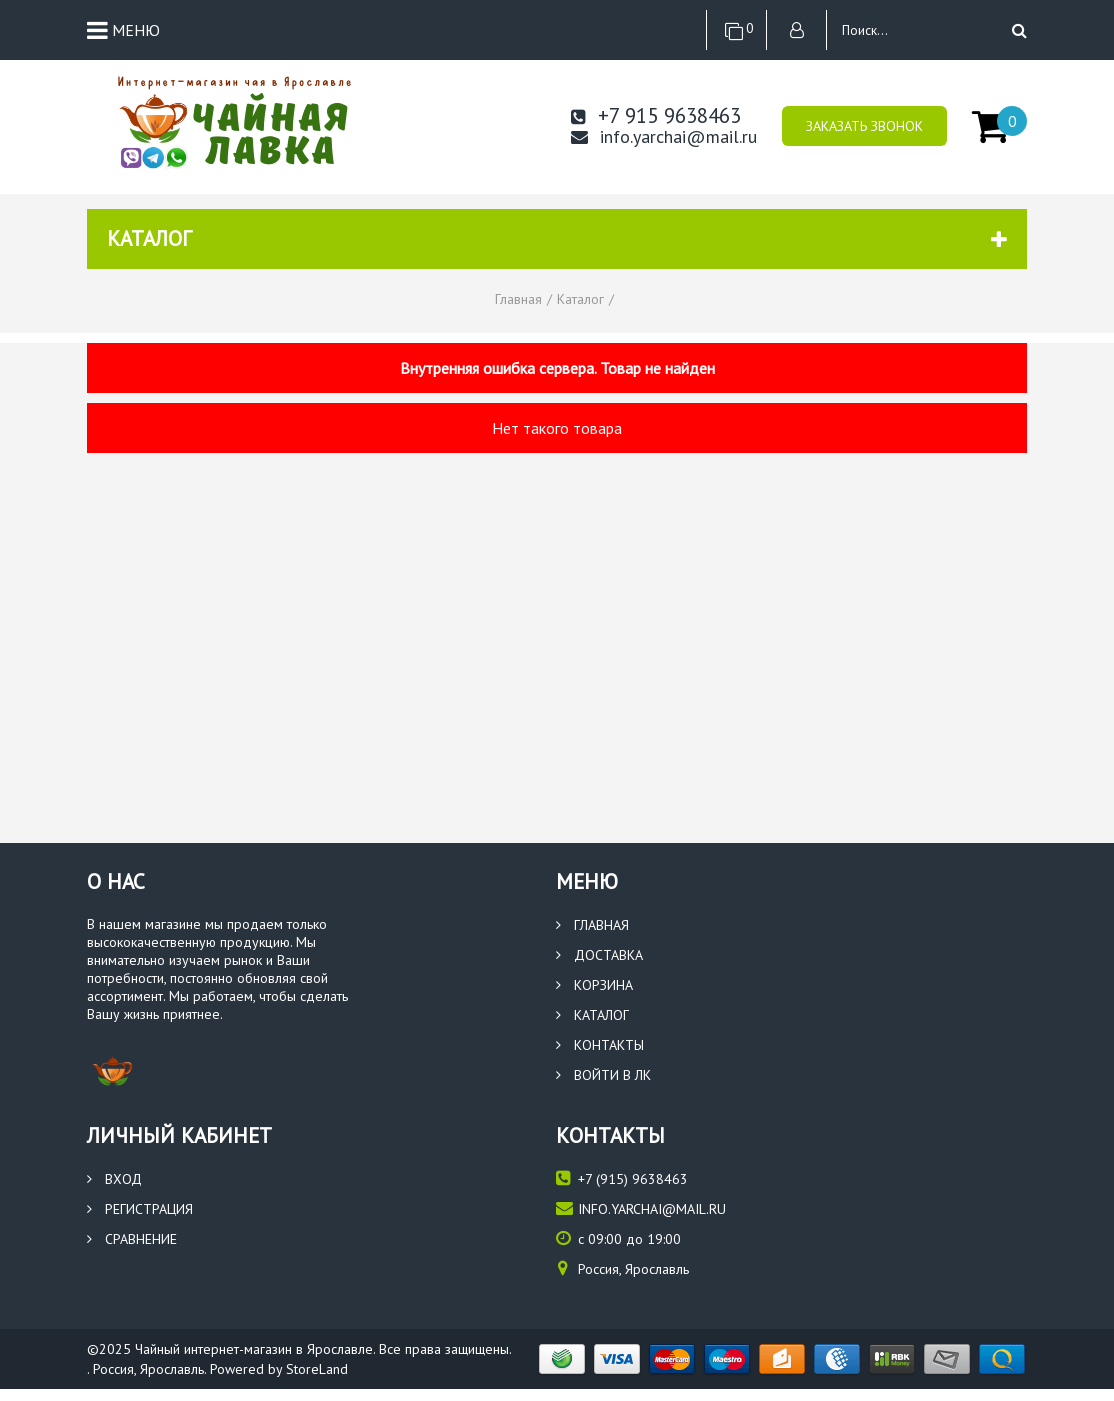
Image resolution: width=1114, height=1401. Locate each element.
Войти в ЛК (603, 1075)
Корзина (594, 985)
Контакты (600, 1045)
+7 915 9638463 (656, 115)
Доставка (599, 955)
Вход (114, 1179)
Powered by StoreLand (279, 1369)
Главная (592, 925)
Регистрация (140, 1209)
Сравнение (132, 1239)
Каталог (592, 1015)
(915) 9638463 (622, 1178)
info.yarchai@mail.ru (664, 137)
